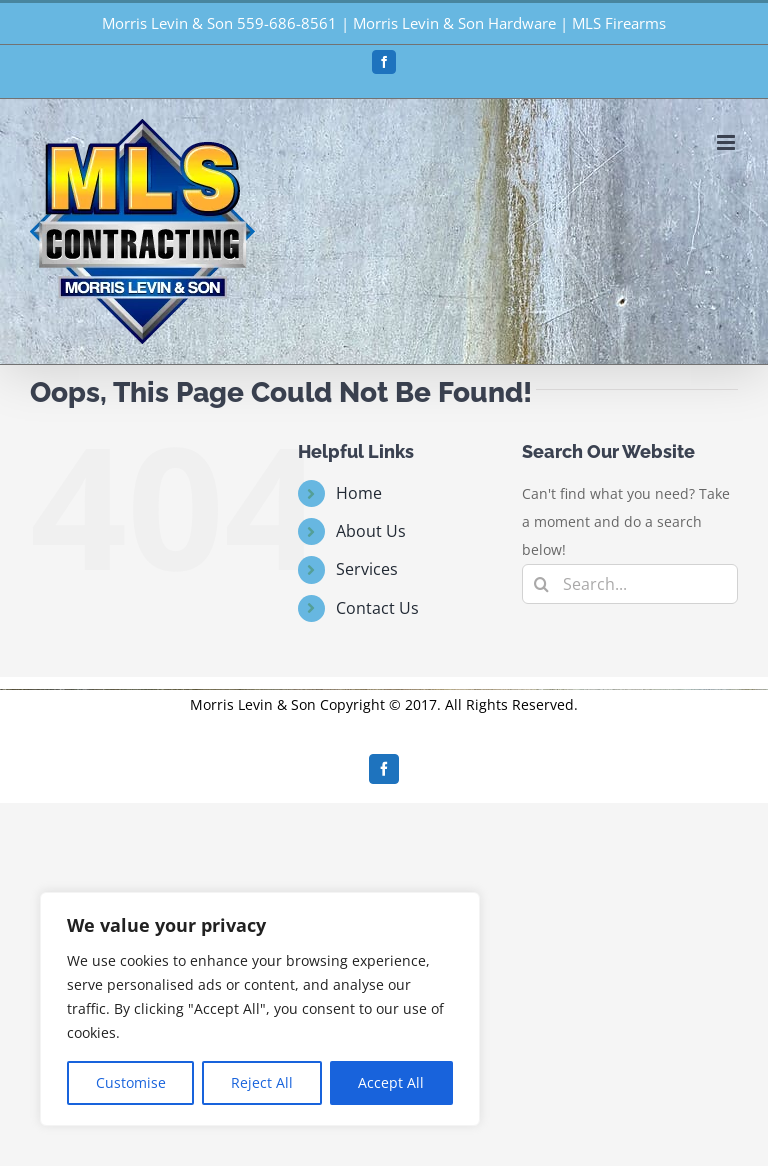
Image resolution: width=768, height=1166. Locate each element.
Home (359, 493)
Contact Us (377, 608)
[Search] (542, 584)
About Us (371, 531)
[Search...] (630, 584)
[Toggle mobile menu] (727, 142)
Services (367, 569)
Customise (131, 1082)
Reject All (262, 1082)
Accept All (391, 1082)
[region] (260, 1009)
